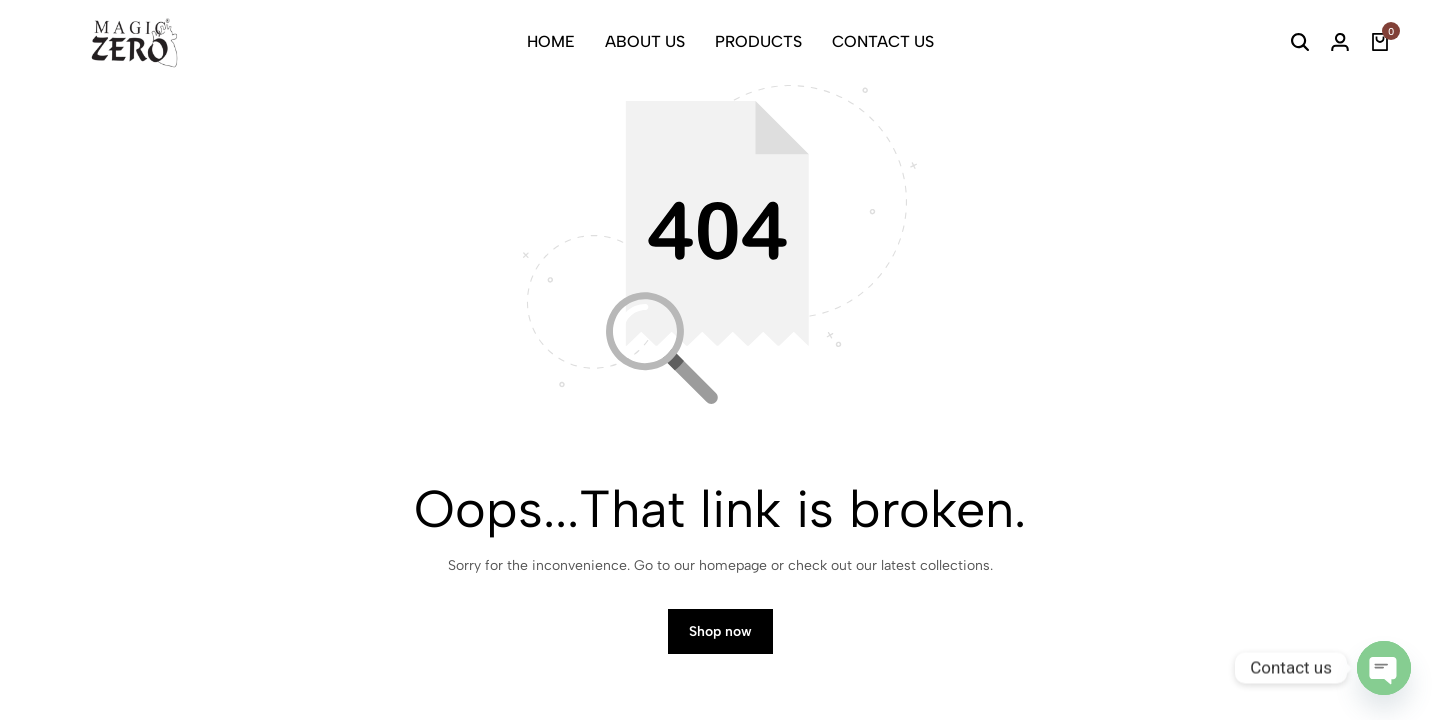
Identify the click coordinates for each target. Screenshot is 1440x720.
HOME (551, 41)
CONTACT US (883, 41)
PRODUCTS (758, 41)
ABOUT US (645, 41)
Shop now (720, 637)
